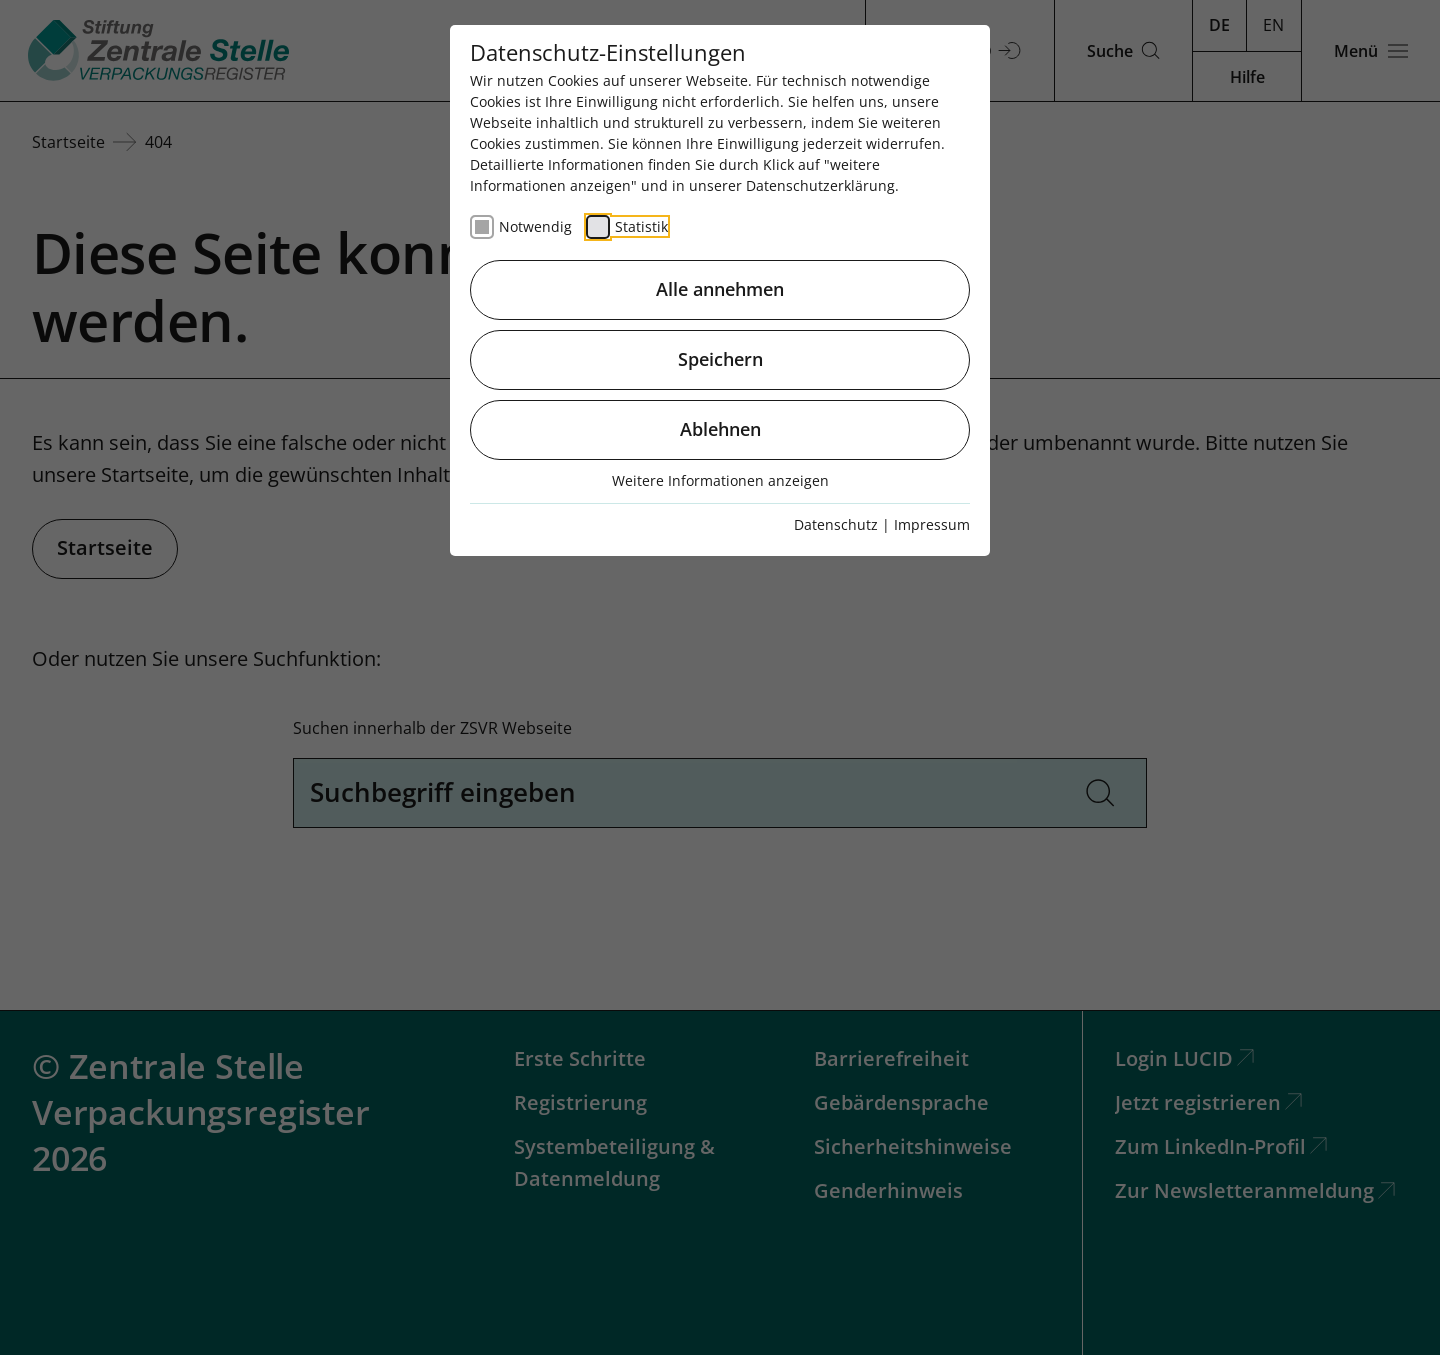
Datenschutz (836, 524)
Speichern (720, 359)
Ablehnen (720, 429)
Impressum (932, 524)
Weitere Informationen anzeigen (720, 480)
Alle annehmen (720, 289)
